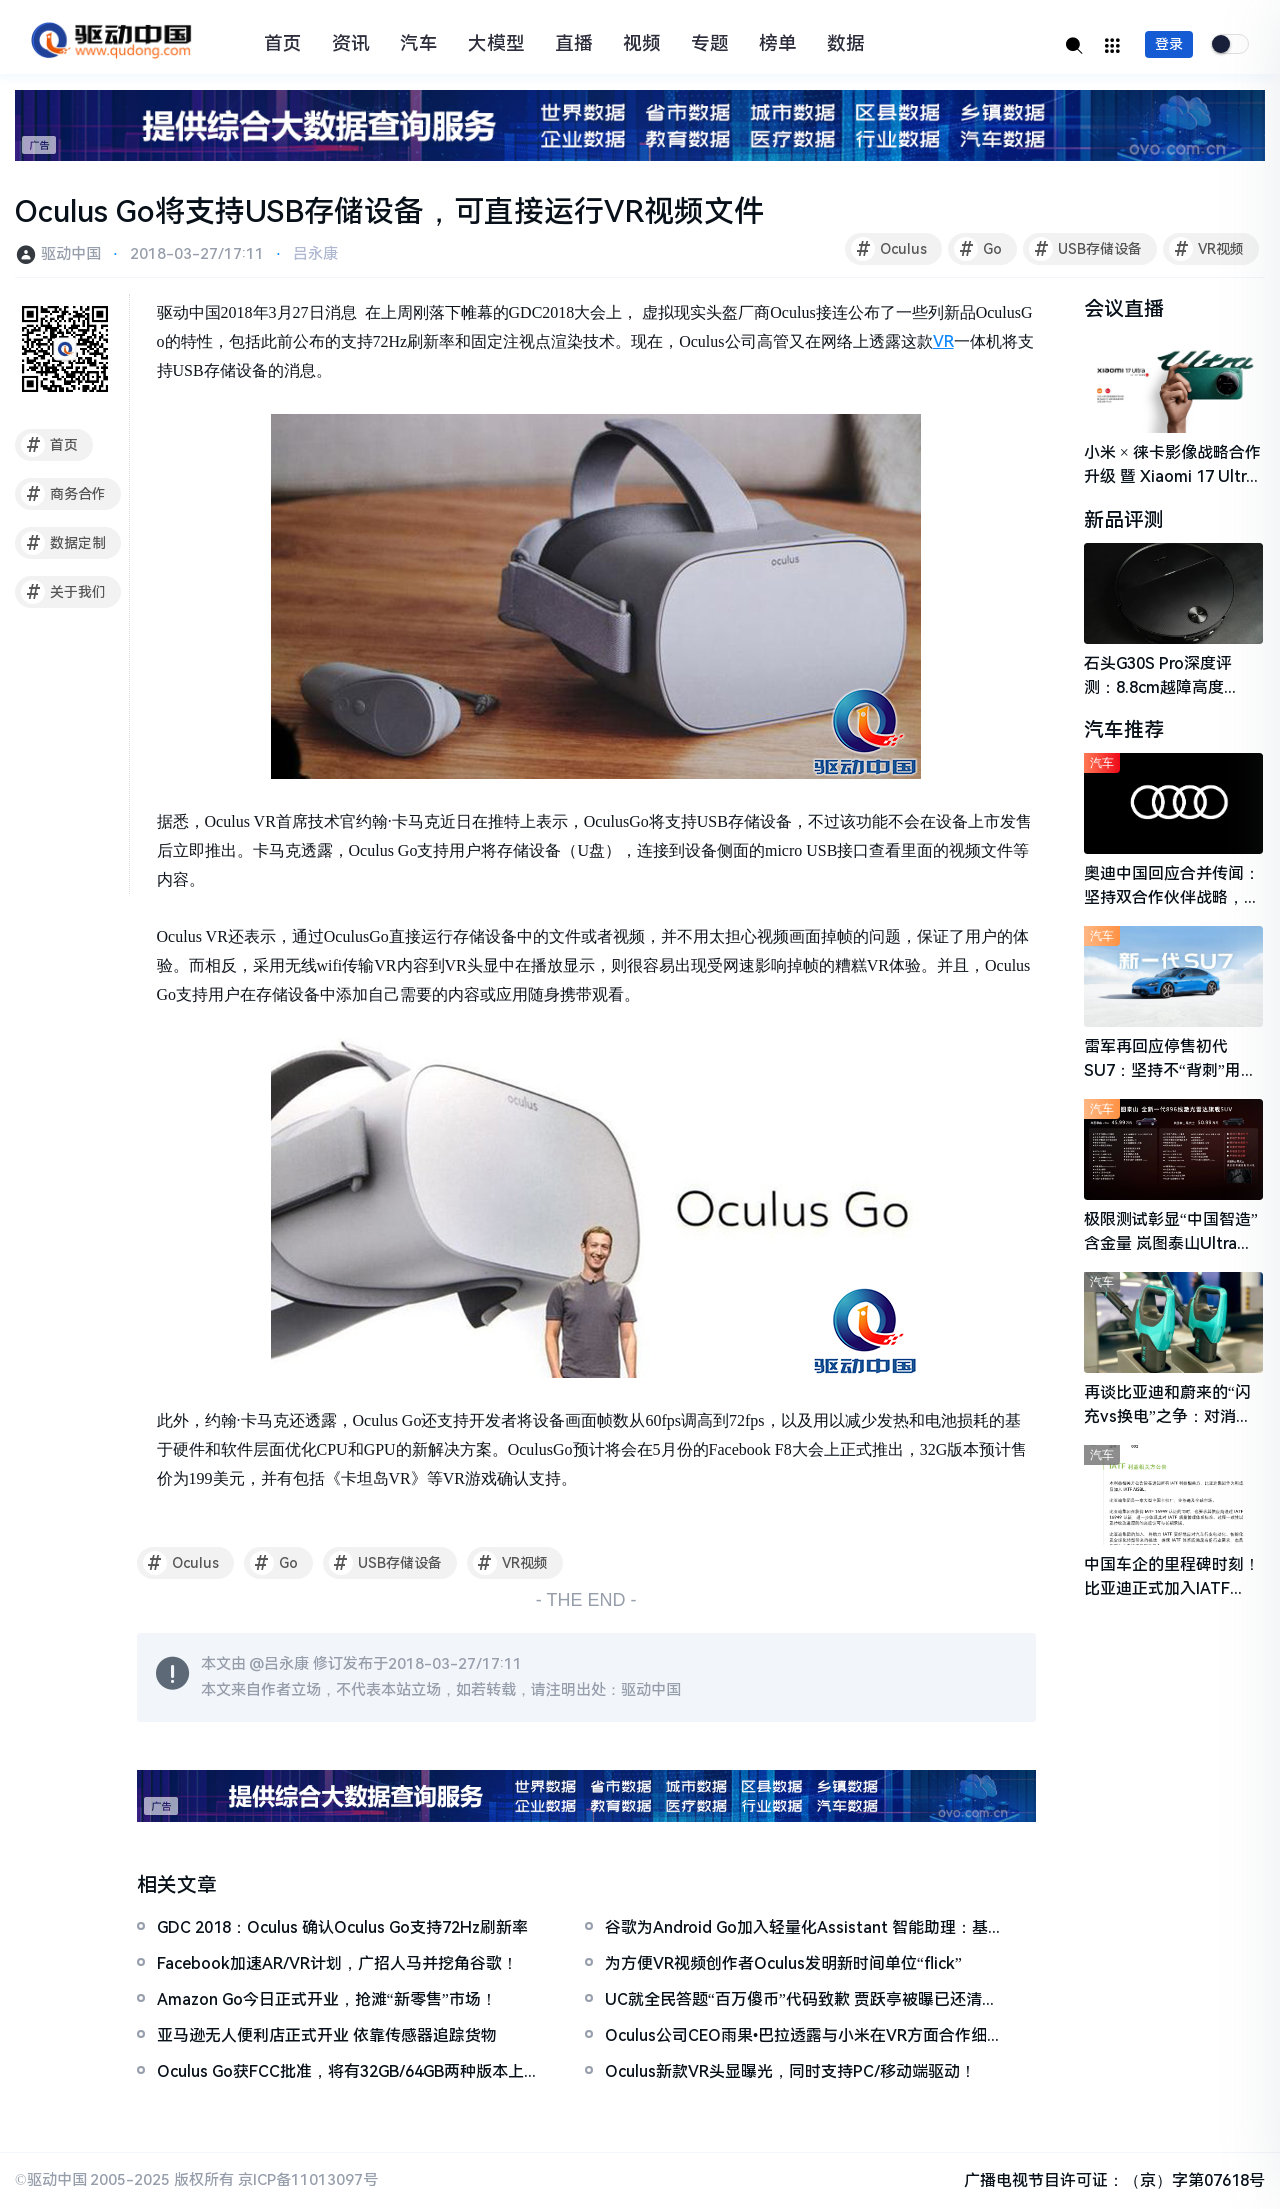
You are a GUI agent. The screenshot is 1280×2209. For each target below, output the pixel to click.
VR (943, 341)
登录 (1169, 44)
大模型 (496, 44)
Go (978, 249)
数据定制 (63, 543)
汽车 (419, 44)
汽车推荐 (1124, 731)
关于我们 (63, 592)
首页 (283, 44)
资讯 (351, 44)
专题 (710, 44)
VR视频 (1206, 249)
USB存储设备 (1085, 249)
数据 (846, 44)
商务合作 (63, 494)
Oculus (889, 249)
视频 (642, 44)
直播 (574, 44)
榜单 (778, 44)
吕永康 (315, 254)
